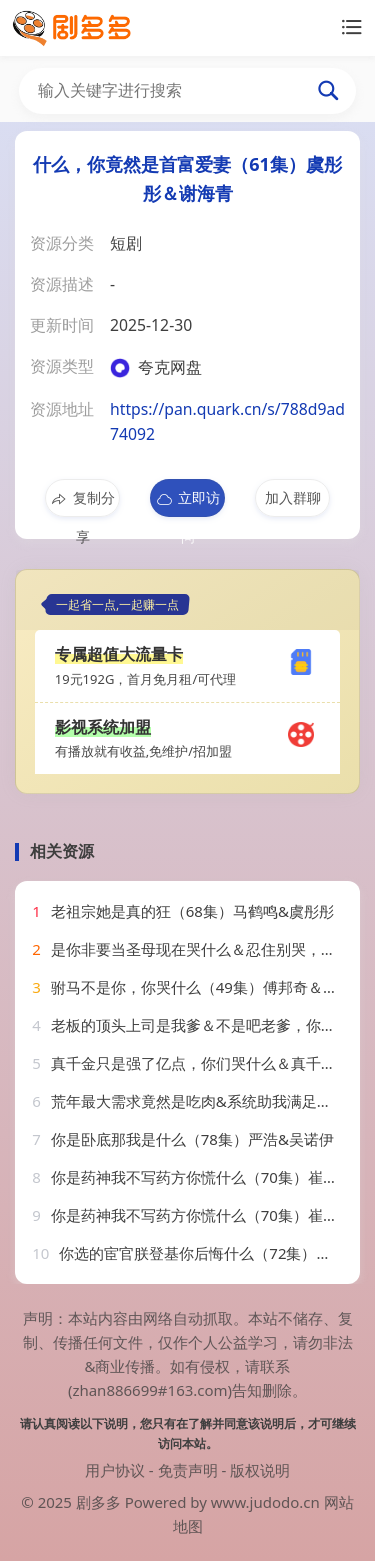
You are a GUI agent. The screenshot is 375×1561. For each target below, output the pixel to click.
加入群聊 (293, 497)
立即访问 (187, 502)
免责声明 (188, 1470)
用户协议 (115, 1470)
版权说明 (260, 1470)
